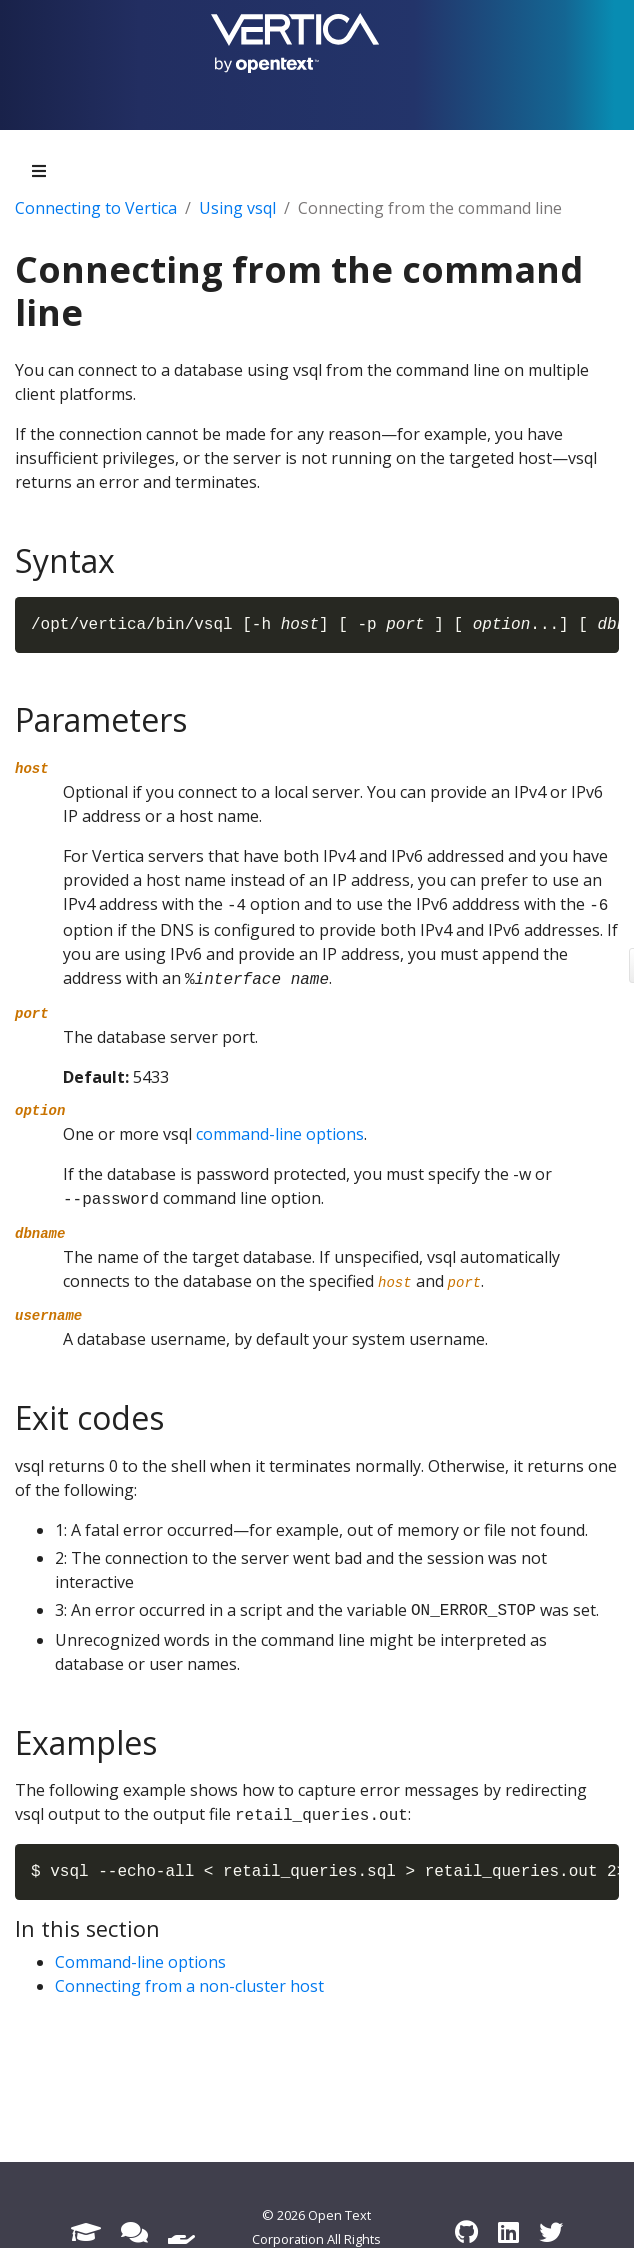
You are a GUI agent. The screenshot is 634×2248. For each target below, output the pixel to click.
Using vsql (237, 208)
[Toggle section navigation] (39, 171)
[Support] (181, 2231)
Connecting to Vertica (96, 208)
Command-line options (140, 1962)
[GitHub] (466, 2231)
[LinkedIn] (508, 2231)
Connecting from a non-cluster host (189, 1986)
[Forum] (134, 2231)
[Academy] (86, 2231)
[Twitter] (551, 2231)
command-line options (280, 1134)
